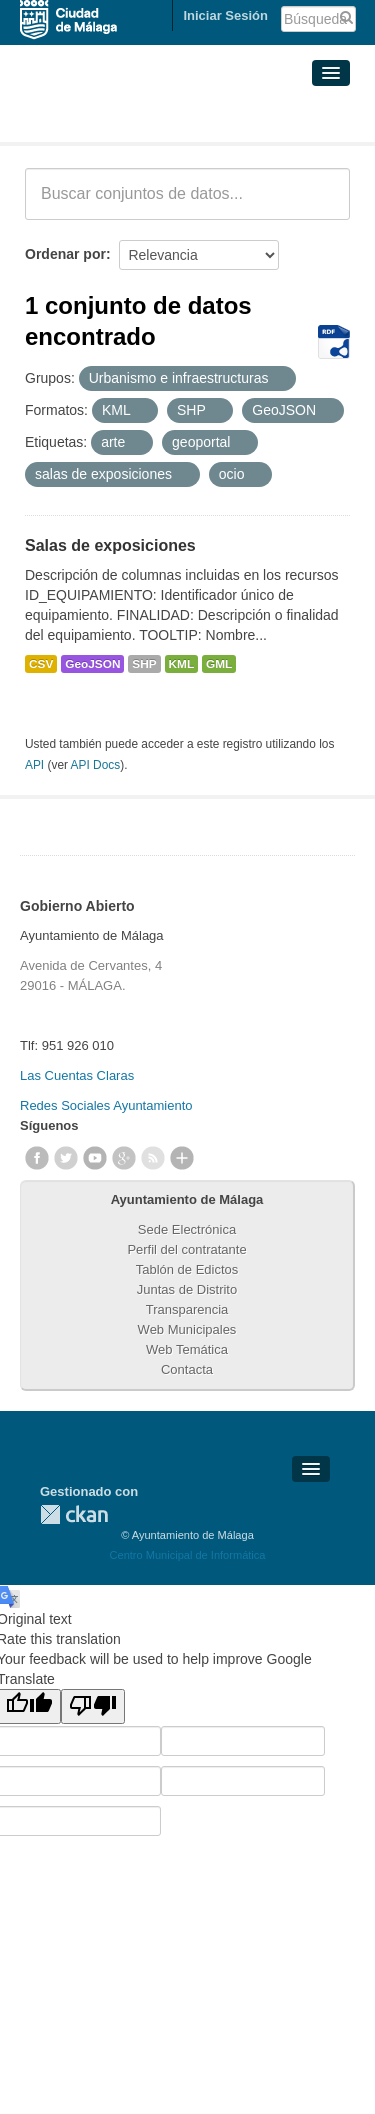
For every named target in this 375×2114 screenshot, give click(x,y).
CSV (41, 664)
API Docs (96, 765)
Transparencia (187, 1309)
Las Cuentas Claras (77, 1075)
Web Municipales (187, 1329)
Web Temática (187, 1349)
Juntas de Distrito (187, 1289)
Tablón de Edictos (187, 1269)
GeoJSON (92, 664)
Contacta (187, 1369)
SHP (144, 664)
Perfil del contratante (186, 1249)
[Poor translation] (93, 1706)
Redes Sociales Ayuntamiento (106, 1105)
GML (219, 664)
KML (182, 664)
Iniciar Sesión (225, 15)
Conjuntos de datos (113, 118)
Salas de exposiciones (110, 545)
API (34, 765)
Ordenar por (65, 254)
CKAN (74, 1514)
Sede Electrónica (187, 1229)
